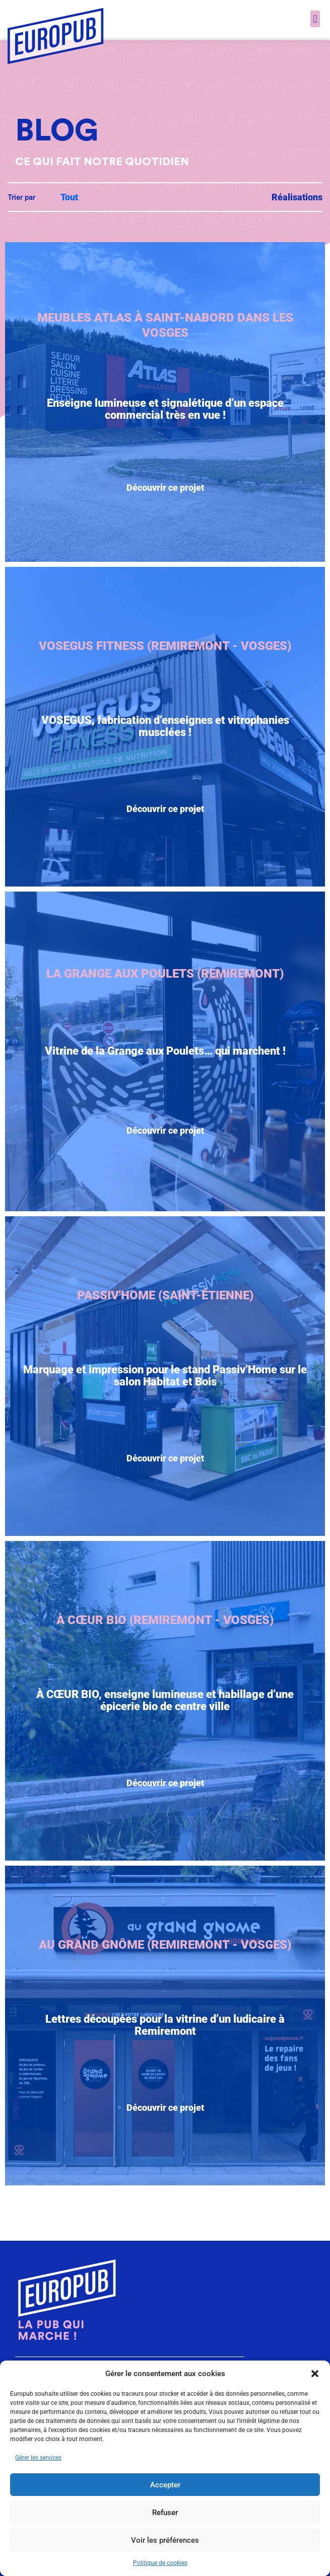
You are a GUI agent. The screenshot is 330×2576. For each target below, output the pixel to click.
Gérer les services (38, 2457)
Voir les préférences (165, 2540)
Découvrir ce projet (165, 510)
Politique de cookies (160, 2562)
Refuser (165, 2512)
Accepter (165, 2484)
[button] (315, 2374)
